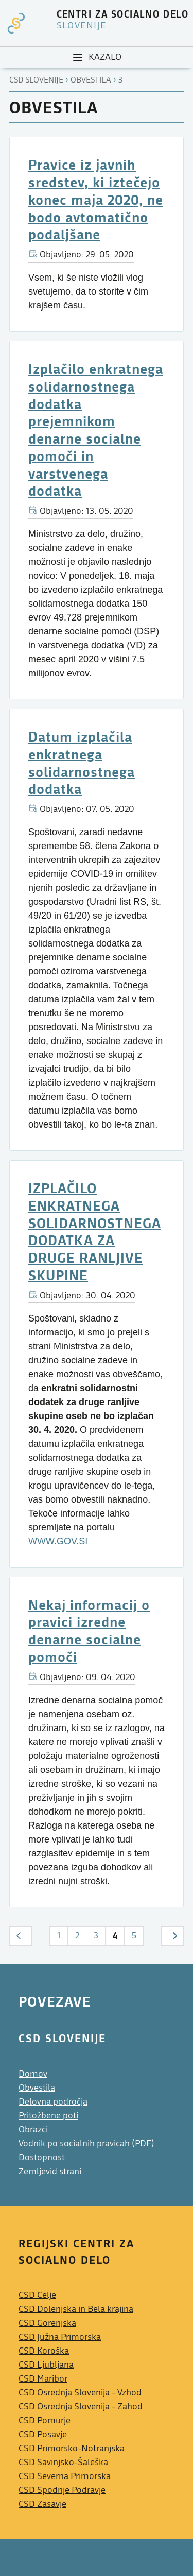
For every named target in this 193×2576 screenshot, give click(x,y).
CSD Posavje (43, 2434)
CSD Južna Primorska (60, 2337)
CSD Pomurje (45, 2420)
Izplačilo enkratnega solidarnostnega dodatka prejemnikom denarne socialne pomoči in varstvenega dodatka (95, 429)
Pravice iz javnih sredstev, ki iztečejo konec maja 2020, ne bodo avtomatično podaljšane (95, 199)
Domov (33, 2073)
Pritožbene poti (48, 2115)
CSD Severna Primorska (65, 2476)
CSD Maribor (43, 2378)
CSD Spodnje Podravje (62, 2490)
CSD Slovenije (36, 80)
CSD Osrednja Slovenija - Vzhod (80, 2392)
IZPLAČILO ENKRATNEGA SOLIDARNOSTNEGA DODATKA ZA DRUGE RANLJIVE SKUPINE (94, 1231)
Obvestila (91, 80)
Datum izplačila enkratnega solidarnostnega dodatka (81, 762)
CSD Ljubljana (46, 2364)
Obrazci (33, 2129)
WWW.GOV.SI (57, 1541)
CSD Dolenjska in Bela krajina (76, 2309)
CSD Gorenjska (47, 2323)
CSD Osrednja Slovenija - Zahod (81, 2406)
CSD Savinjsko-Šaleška (63, 2462)
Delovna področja (53, 2101)
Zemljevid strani (50, 2171)
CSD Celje (37, 2295)
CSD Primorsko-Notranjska (72, 2448)
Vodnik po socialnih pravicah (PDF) (86, 2143)
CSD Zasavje (42, 2504)
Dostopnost (42, 2157)
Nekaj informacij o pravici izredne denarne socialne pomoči (89, 1630)
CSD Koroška (44, 2350)
